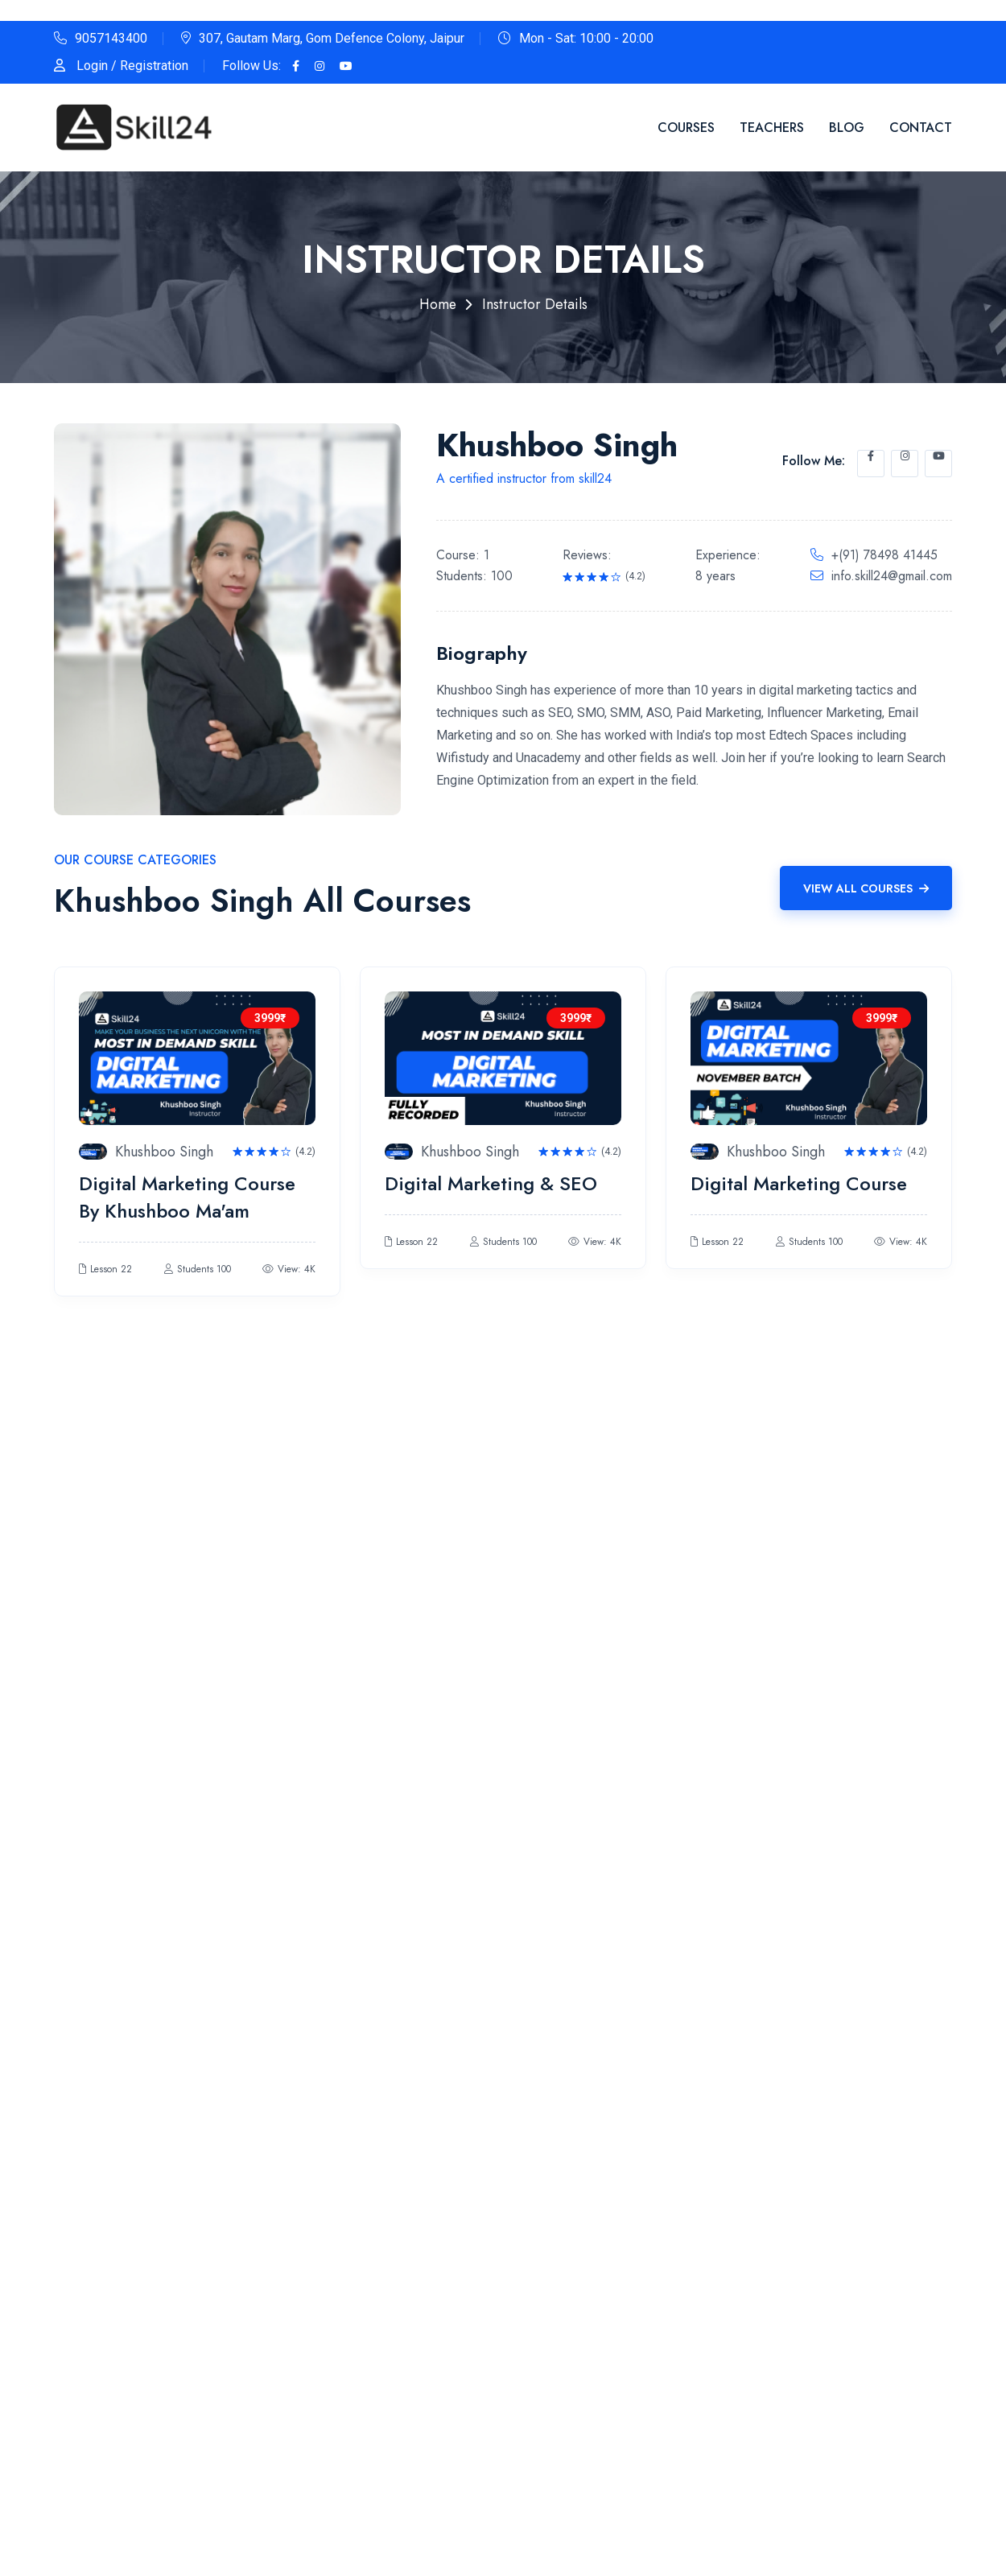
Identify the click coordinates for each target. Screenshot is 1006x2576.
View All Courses (866, 888)
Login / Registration (132, 65)
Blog (846, 127)
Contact (920, 127)
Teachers (772, 127)
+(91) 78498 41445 (884, 555)
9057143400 (111, 38)
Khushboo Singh (164, 1151)
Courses (686, 127)
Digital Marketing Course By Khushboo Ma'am (187, 1197)
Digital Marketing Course (799, 1183)
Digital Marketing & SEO (491, 1183)
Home (437, 304)
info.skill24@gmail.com (891, 576)
